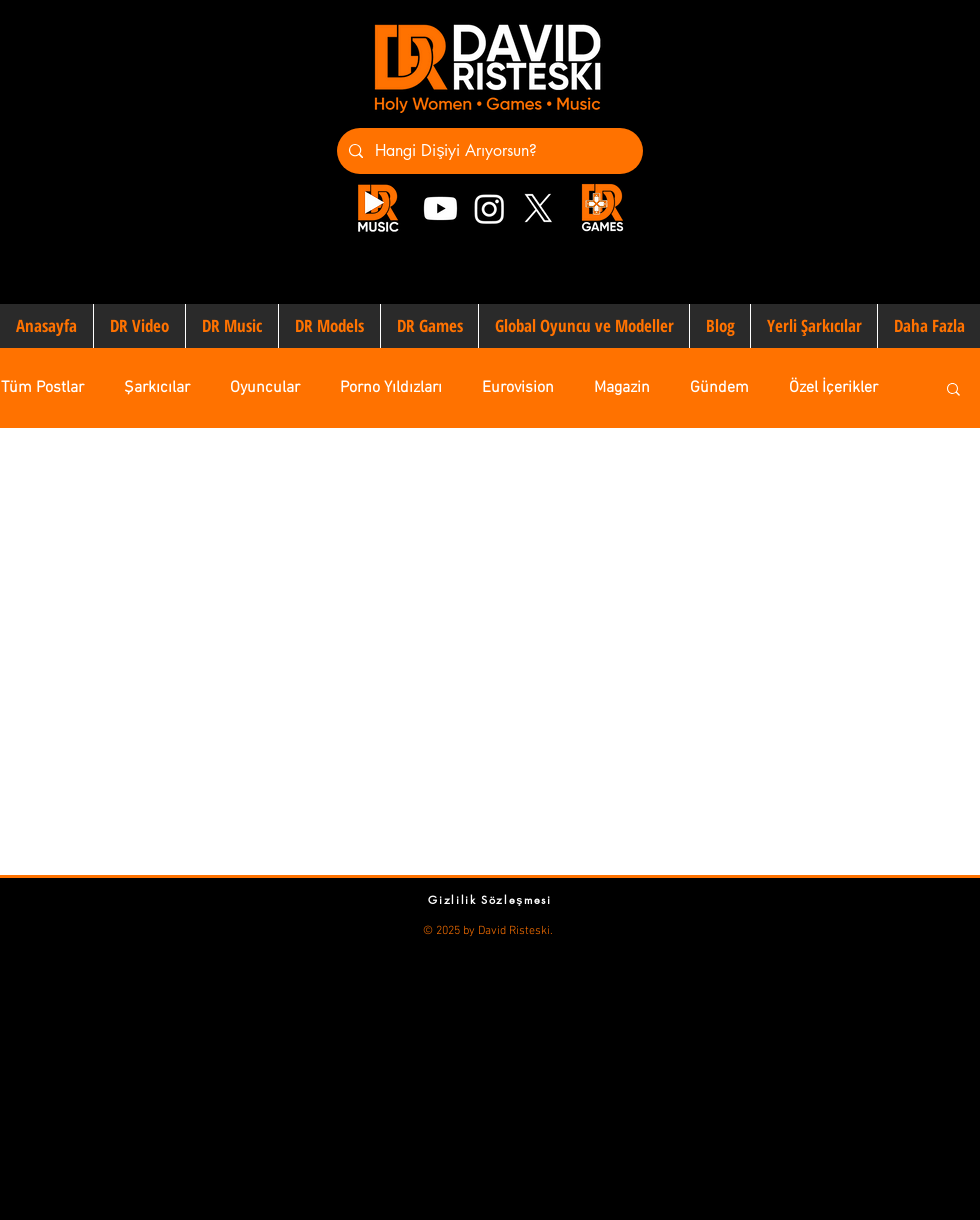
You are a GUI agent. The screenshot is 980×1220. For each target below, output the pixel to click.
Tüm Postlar (42, 388)
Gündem (719, 388)
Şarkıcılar (157, 388)
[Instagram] (489, 208)
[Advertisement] (411, 1078)
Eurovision (518, 388)
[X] (538, 208)
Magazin (622, 388)
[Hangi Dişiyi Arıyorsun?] (488, 151)
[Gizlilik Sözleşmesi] (490, 899)
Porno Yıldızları (391, 388)
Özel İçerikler (833, 388)
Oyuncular (265, 388)
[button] (953, 390)
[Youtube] (440, 208)
